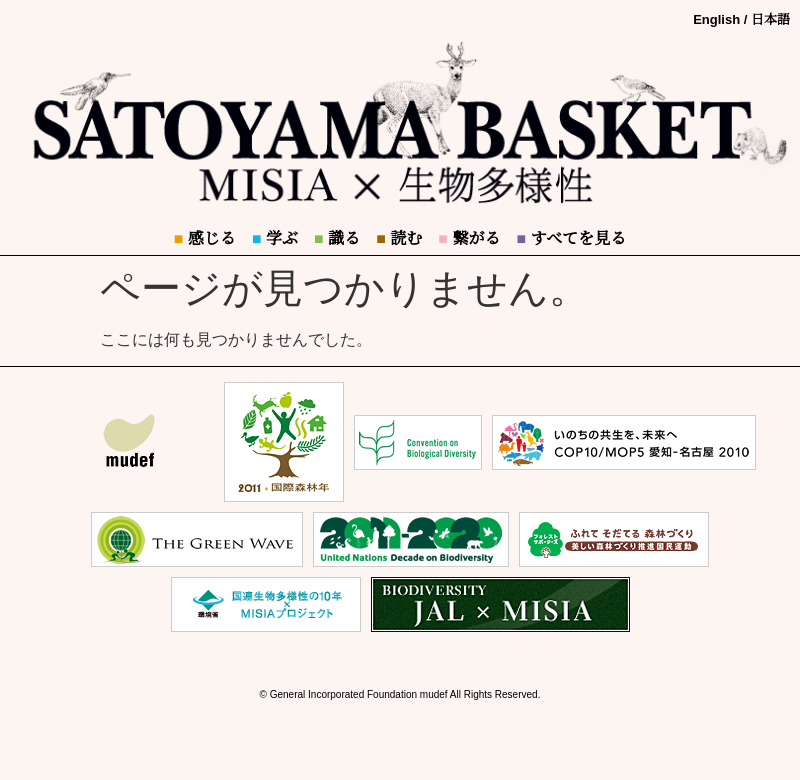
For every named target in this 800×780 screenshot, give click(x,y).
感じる (205, 238)
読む (399, 238)
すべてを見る (571, 238)
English (716, 19)
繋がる (469, 238)
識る (337, 238)
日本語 (770, 19)
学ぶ (275, 238)
